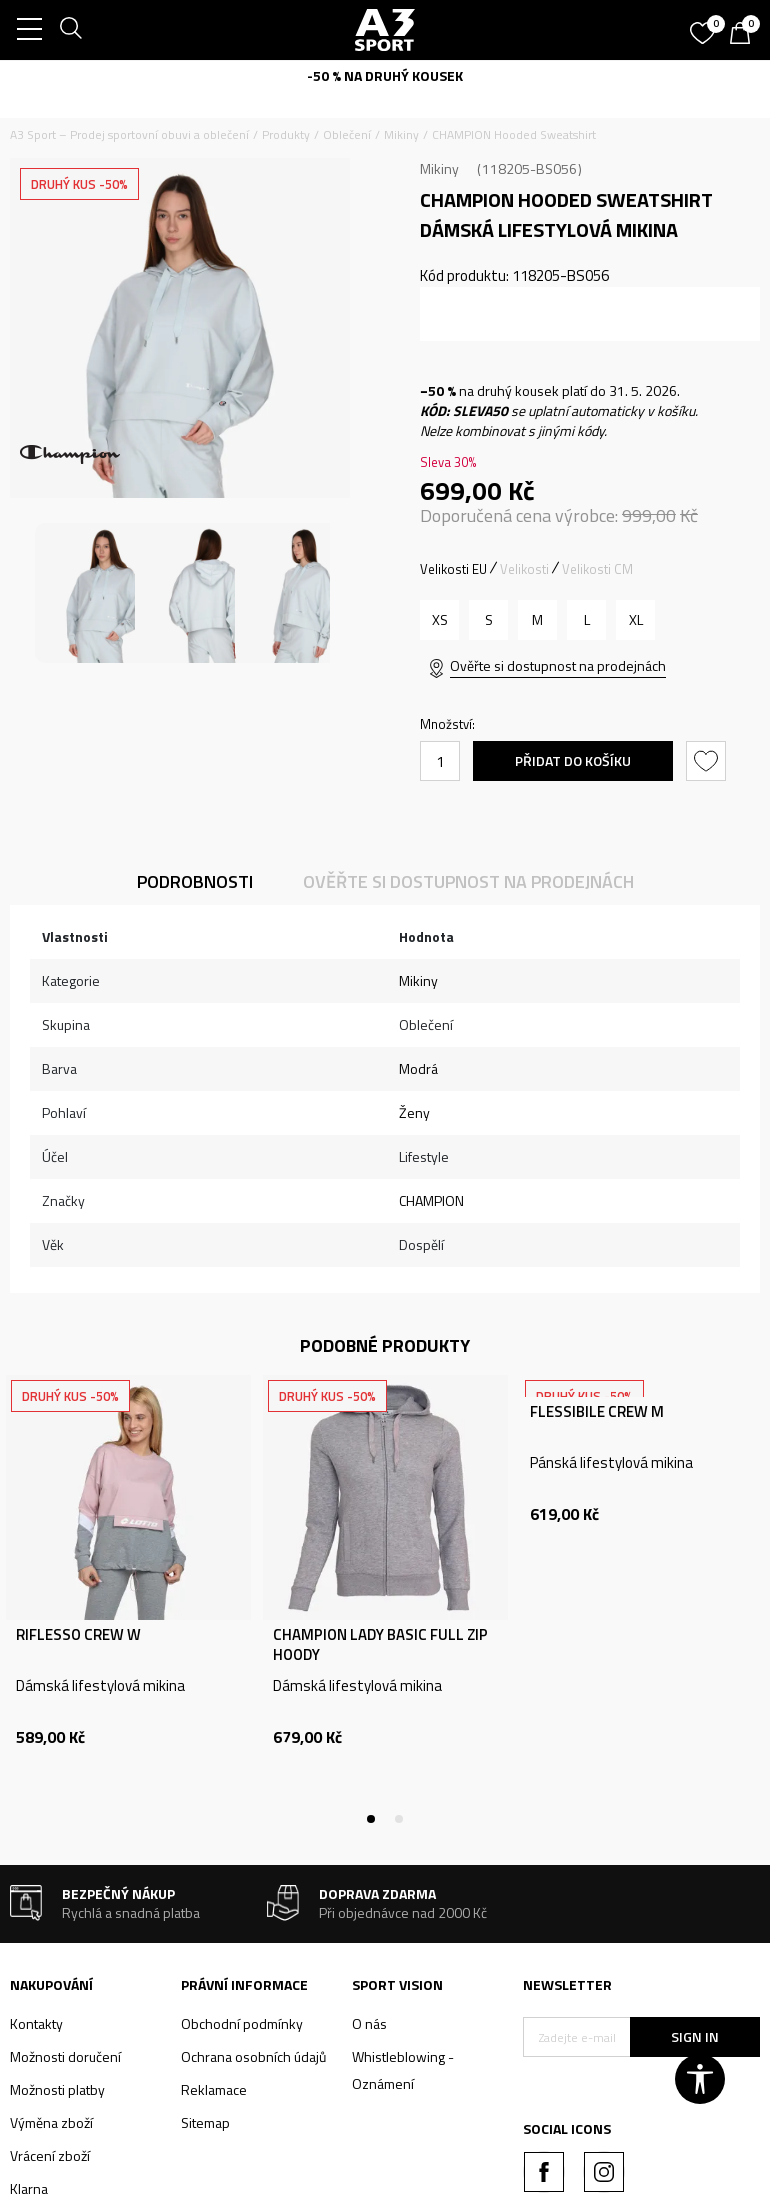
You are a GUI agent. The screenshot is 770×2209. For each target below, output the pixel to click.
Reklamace (214, 2089)
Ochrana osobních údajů (253, 2056)
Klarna (29, 2188)
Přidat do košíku (573, 760)
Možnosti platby (57, 2089)
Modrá (418, 1068)
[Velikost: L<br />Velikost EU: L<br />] (586, 620)
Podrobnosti (195, 881)
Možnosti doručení (65, 2056)
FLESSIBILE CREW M (597, 1412)
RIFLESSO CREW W (78, 1635)
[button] (708, 761)
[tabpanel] (128, 1597)
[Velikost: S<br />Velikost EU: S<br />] (488, 620)
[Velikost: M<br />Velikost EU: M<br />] (537, 620)
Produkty (286, 134)
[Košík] (745, 35)
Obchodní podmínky (242, 2023)
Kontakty (36, 2023)
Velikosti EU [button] (453, 569)
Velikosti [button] (524, 569)
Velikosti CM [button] (597, 569)
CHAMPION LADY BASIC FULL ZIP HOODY (380, 1645)
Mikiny (401, 134)
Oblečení (347, 134)
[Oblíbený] (705, 26)
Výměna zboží (51, 2122)
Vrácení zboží (50, 2155)
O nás (369, 2023)
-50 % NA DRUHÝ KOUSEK (385, 75)
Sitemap (205, 2122)
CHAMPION (431, 1200)
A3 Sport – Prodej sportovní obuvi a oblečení (129, 134)
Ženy (414, 1112)
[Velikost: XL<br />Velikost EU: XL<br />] (635, 620)
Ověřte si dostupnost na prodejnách (558, 665)
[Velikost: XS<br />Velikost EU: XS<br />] (439, 620)
